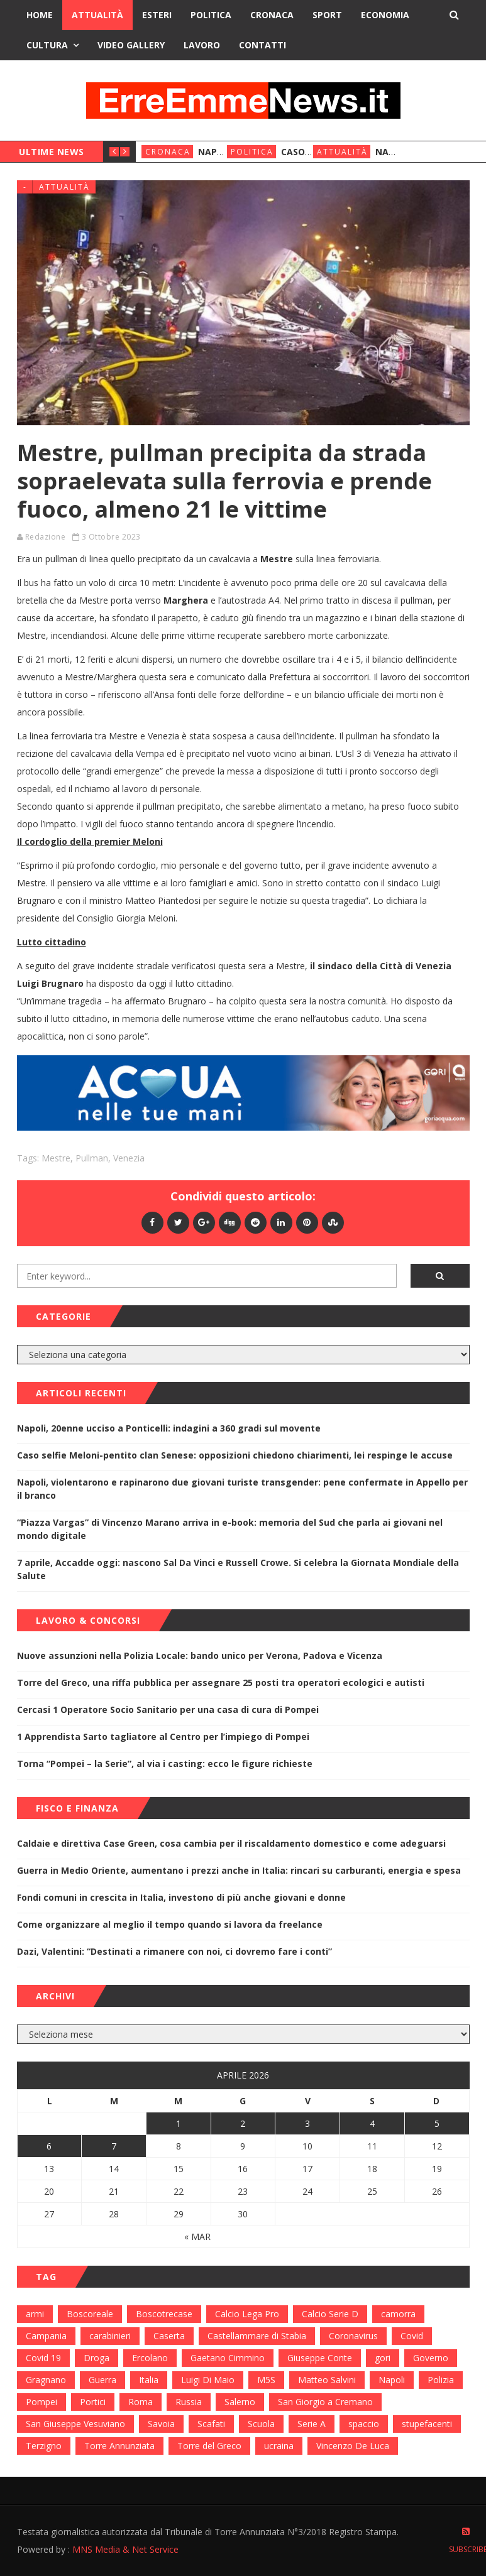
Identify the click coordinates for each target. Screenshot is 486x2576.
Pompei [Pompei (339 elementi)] (41, 2402)
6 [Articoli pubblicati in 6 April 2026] (49, 2146)
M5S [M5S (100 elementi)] (266, 2380)
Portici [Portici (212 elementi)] (93, 2402)
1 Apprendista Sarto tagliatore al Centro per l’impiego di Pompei (163, 1736)
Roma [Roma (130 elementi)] (140, 2402)
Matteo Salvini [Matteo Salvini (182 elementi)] (327, 2380)
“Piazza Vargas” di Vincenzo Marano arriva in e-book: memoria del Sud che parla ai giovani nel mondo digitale (230, 1528)
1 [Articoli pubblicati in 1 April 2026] (178, 2123)
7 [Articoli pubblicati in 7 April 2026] (113, 2146)
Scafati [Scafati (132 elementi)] (211, 2424)
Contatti (262, 45)
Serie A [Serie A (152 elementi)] (311, 2424)
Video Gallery (131, 45)
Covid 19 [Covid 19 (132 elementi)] (43, 2358)
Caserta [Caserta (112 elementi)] (169, 2336)
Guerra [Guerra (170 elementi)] (102, 2380)
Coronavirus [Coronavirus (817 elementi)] (353, 2336)
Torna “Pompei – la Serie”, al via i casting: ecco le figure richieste (164, 1763)
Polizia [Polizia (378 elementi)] (441, 2380)
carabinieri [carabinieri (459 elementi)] (110, 2336)
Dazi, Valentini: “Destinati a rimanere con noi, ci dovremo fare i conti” (174, 1951)
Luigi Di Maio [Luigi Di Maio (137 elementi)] (208, 2380)
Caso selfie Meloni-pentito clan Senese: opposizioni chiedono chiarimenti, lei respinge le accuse (235, 1455)
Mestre (55, 1158)
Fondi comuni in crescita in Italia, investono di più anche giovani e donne (181, 1897)
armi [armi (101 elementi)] (35, 2314)
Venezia (129, 1158)
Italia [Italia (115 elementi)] (148, 2380)
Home (39, 15)
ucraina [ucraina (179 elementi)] (279, 2446)
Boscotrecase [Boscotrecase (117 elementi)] (164, 2314)
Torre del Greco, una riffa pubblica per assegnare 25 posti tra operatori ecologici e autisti (220, 1682)
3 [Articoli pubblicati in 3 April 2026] (307, 2123)
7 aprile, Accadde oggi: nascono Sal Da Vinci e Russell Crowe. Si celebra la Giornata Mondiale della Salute (238, 1569)
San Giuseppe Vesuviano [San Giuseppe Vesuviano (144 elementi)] (75, 2424)
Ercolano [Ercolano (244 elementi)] (150, 2358)
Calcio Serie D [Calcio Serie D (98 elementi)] (330, 2314)
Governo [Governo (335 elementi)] (430, 2358)
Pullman (91, 1158)
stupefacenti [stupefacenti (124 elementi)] (427, 2424)
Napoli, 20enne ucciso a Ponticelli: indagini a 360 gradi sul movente (169, 1428)
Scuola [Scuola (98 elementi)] (261, 2424)
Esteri (157, 15)
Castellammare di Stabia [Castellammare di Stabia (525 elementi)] (256, 2336)
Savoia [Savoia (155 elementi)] (161, 2424)
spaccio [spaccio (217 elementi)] (363, 2424)
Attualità (97, 15)
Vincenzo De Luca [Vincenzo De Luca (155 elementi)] (352, 2446)
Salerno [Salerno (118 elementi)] (239, 2402)
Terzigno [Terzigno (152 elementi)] (44, 2446)
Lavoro (202, 45)
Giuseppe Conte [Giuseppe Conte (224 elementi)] (319, 2358)
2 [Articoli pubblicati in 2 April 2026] (242, 2123)
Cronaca (272, 15)
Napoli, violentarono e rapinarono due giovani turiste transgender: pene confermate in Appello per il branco (242, 1488)
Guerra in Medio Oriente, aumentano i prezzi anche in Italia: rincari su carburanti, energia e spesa (239, 1870)
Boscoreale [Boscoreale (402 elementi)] (90, 2314)
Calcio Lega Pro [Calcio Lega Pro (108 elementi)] (247, 2314)
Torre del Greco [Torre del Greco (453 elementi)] (209, 2446)
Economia (385, 15)
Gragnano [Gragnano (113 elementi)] (46, 2380)
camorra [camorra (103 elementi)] (398, 2314)
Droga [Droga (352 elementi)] (96, 2358)
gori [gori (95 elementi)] (382, 2358)
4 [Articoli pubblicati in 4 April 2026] (372, 2123)
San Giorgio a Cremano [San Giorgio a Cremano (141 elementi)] (325, 2402)
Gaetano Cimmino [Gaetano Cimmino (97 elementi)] (228, 2358)
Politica (211, 15)
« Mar (197, 2236)
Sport (327, 15)
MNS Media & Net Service (125, 2549)
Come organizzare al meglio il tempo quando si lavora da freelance (170, 1924)
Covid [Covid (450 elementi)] (411, 2336)
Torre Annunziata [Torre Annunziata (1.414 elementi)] (119, 2446)
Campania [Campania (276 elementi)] (46, 2336)
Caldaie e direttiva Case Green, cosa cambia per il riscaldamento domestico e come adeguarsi (231, 1843)
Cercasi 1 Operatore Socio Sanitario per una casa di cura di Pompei (168, 1709)
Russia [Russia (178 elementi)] (188, 2402)
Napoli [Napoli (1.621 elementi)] (391, 2380)
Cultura (47, 45)
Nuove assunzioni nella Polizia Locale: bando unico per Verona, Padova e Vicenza (199, 1655)
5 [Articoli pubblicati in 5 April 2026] (436, 2123)
